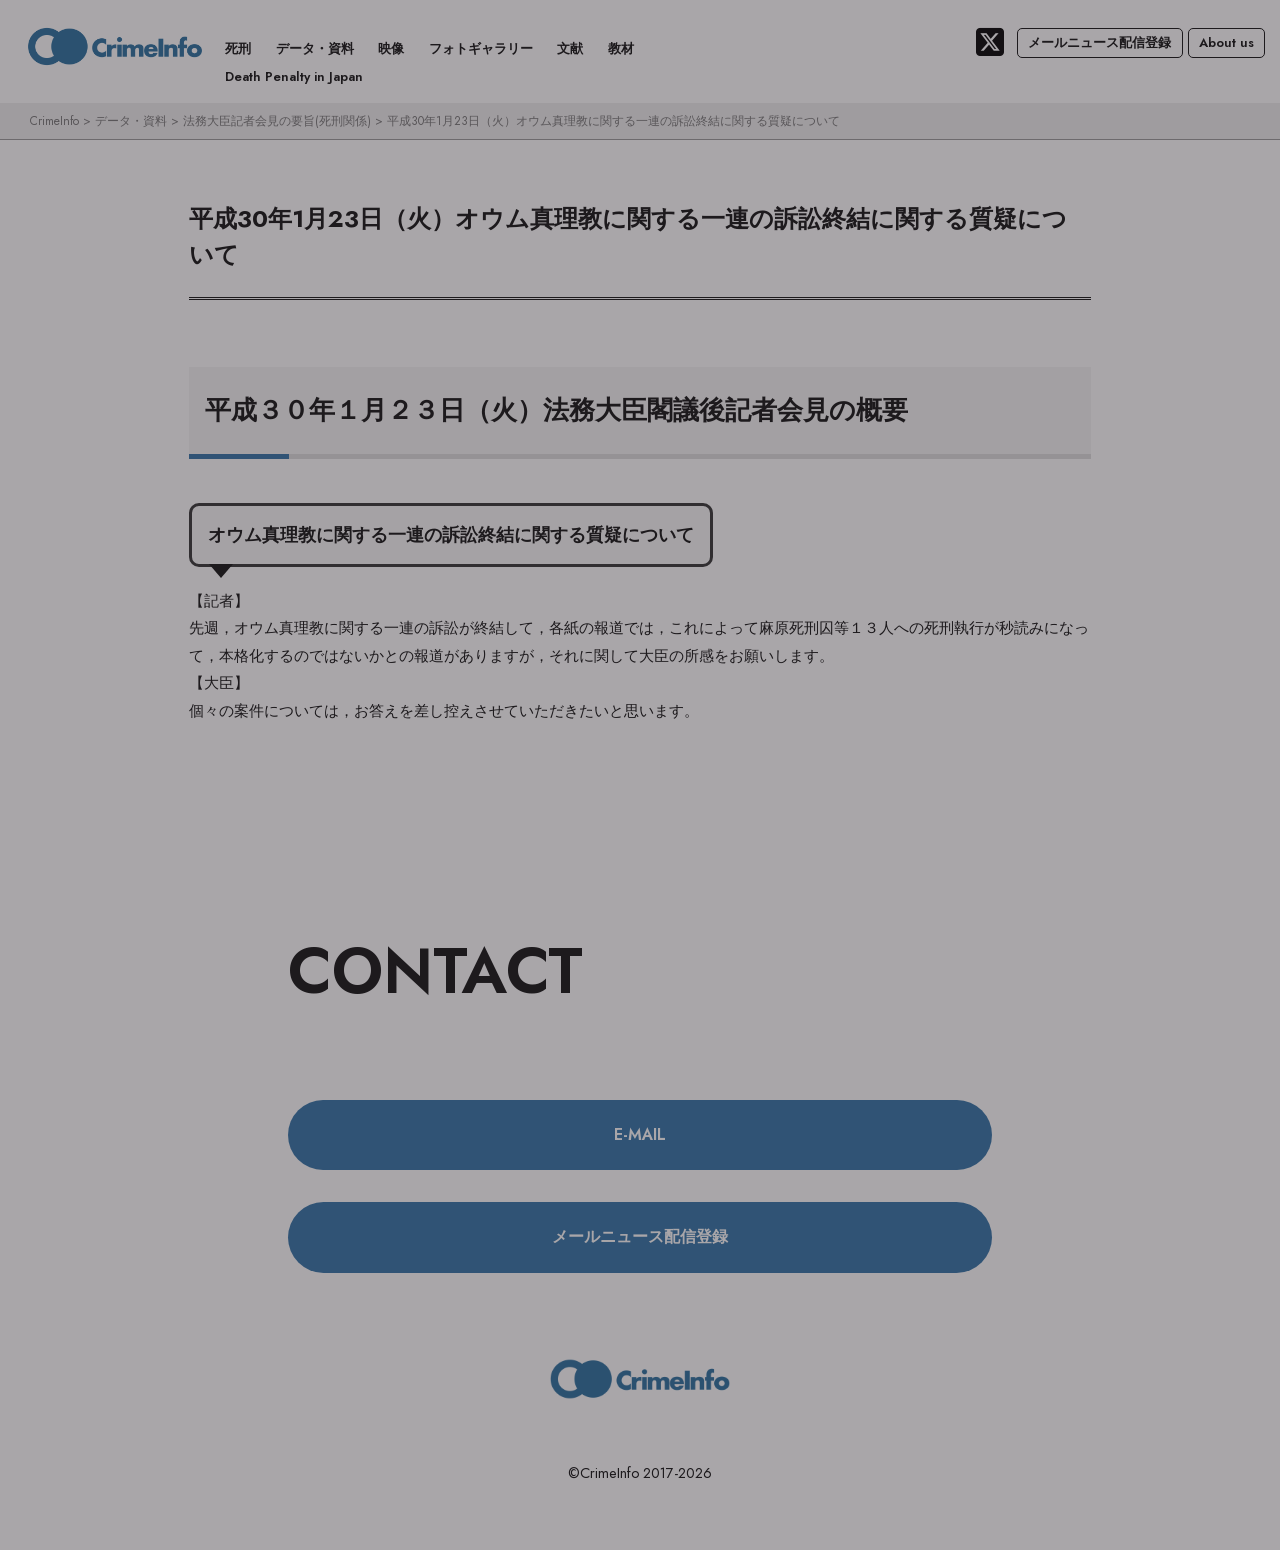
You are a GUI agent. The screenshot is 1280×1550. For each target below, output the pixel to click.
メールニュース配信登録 (1099, 42)
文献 (570, 48)
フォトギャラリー (481, 48)
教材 (621, 48)
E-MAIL (640, 1134)
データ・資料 (315, 48)
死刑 (238, 48)
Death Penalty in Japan (294, 76)
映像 (391, 48)
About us (1226, 42)
